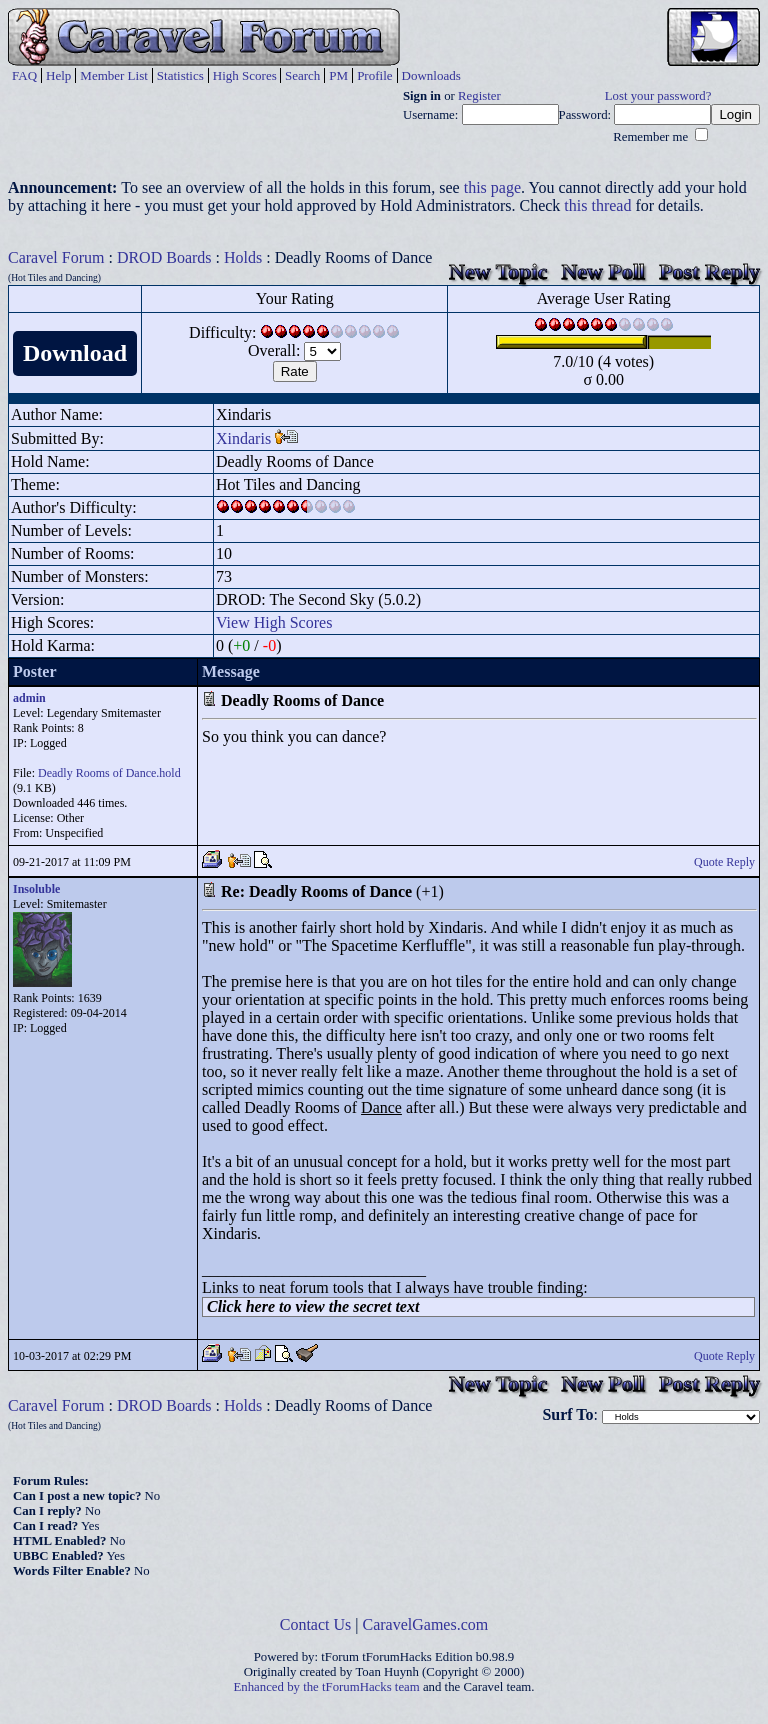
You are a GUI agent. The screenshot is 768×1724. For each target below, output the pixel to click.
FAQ (24, 75)
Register (479, 96)
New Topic (498, 271)
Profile (374, 75)
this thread (597, 205)
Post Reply (709, 271)
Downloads (431, 75)
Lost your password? (658, 96)
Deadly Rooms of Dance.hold (109, 773)
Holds (243, 257)
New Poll (603, 271)
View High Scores (274, 622)
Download (75, 353)
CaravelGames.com (426, 1624)
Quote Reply (724, 862)
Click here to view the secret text (313, 1306)
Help (58, 75)
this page (492, 187)
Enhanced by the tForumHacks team (327, 1687)
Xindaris (243, 438)
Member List (114, 75)
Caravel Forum (56, 257)
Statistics (180, 75)
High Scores (245, 75)
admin (29, 698)
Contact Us (316, 1624)
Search (302, 75)
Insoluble (36, 889)
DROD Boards (164, 257)
